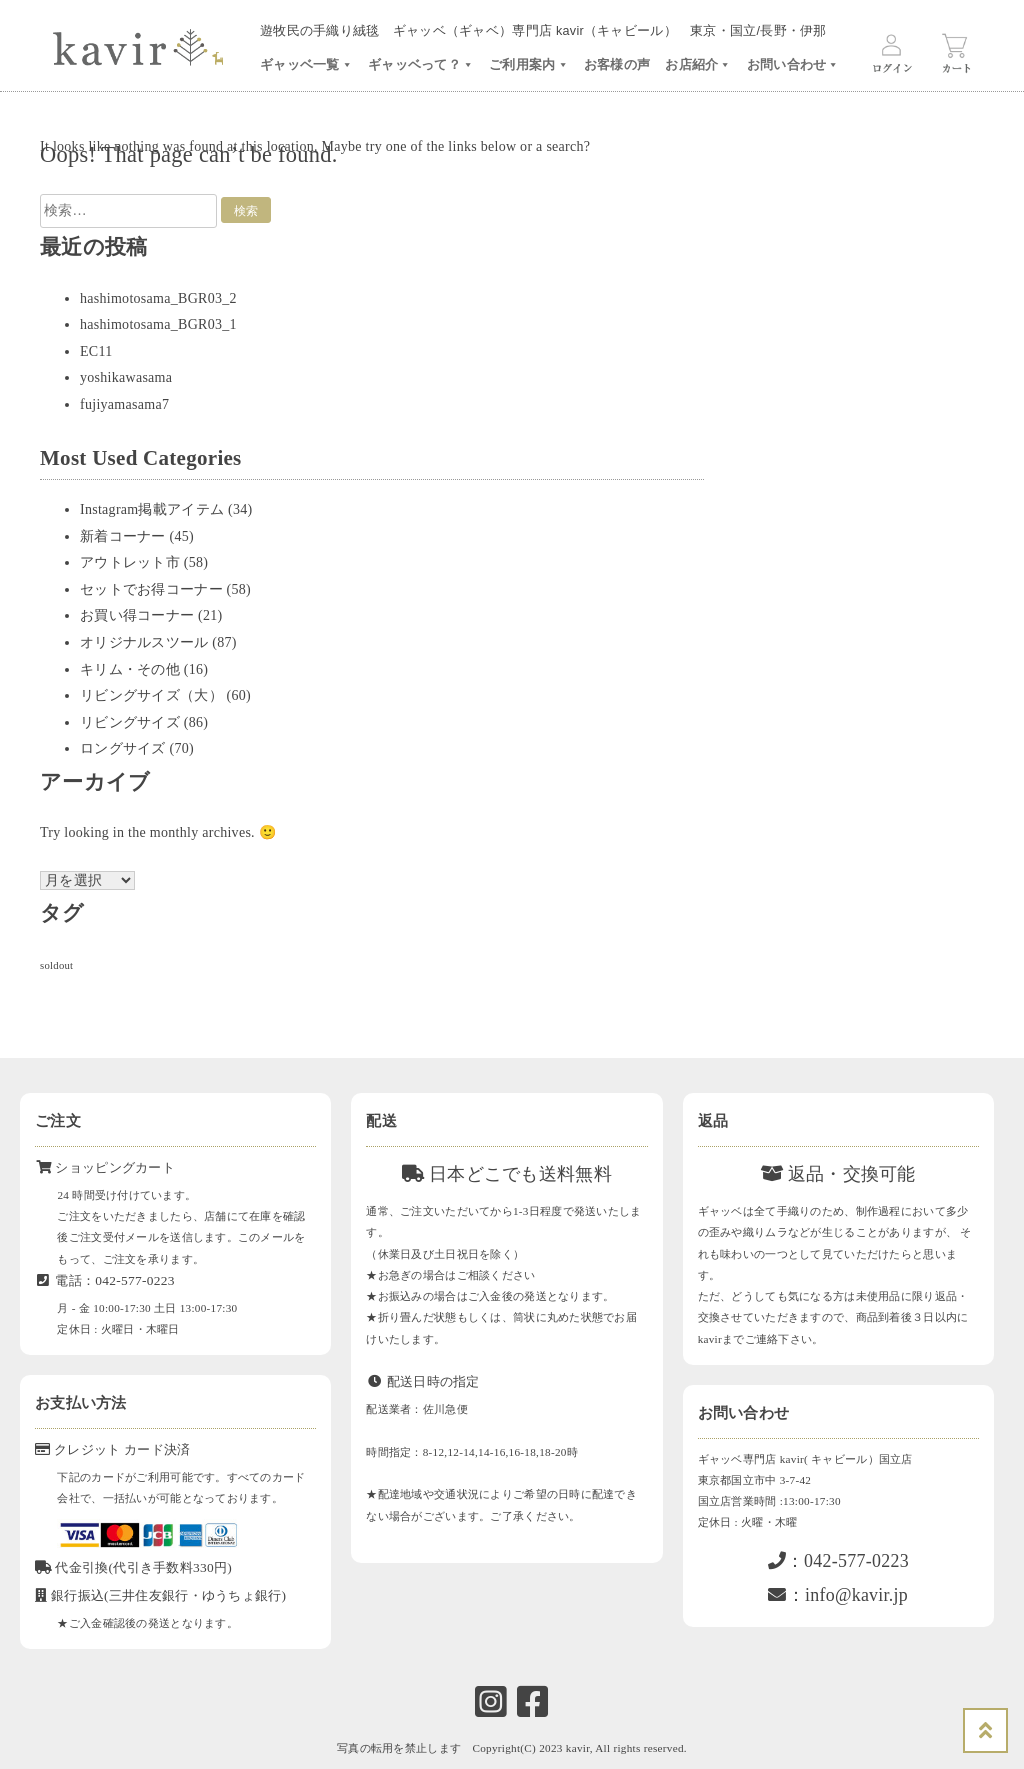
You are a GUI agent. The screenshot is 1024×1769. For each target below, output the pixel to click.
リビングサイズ (130, 722)
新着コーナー (123, 536)
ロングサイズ (123, 748)
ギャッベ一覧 (306, 64)
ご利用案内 (529, 64)
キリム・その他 (130, 669)
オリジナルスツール (144, 642)
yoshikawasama (126, 377)
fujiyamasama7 (124, 404)
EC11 (96, 351)
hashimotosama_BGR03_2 (158, 298)
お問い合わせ (793, 64)
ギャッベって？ (421, 64)
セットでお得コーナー (151, 589)
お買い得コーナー (137, 615)
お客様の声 (617, 64)
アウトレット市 (130, 562)
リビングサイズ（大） (151, 695)
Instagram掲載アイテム (152, 509)
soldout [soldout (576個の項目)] (56, 965)
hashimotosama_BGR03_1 (158, 324)
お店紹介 (698, 64)
